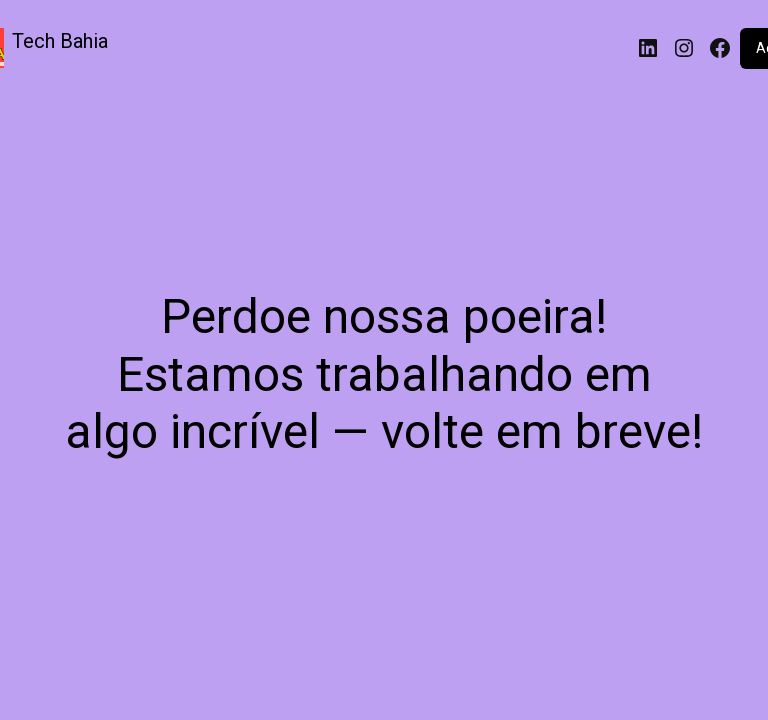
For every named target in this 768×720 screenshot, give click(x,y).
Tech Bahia (60, 41)
